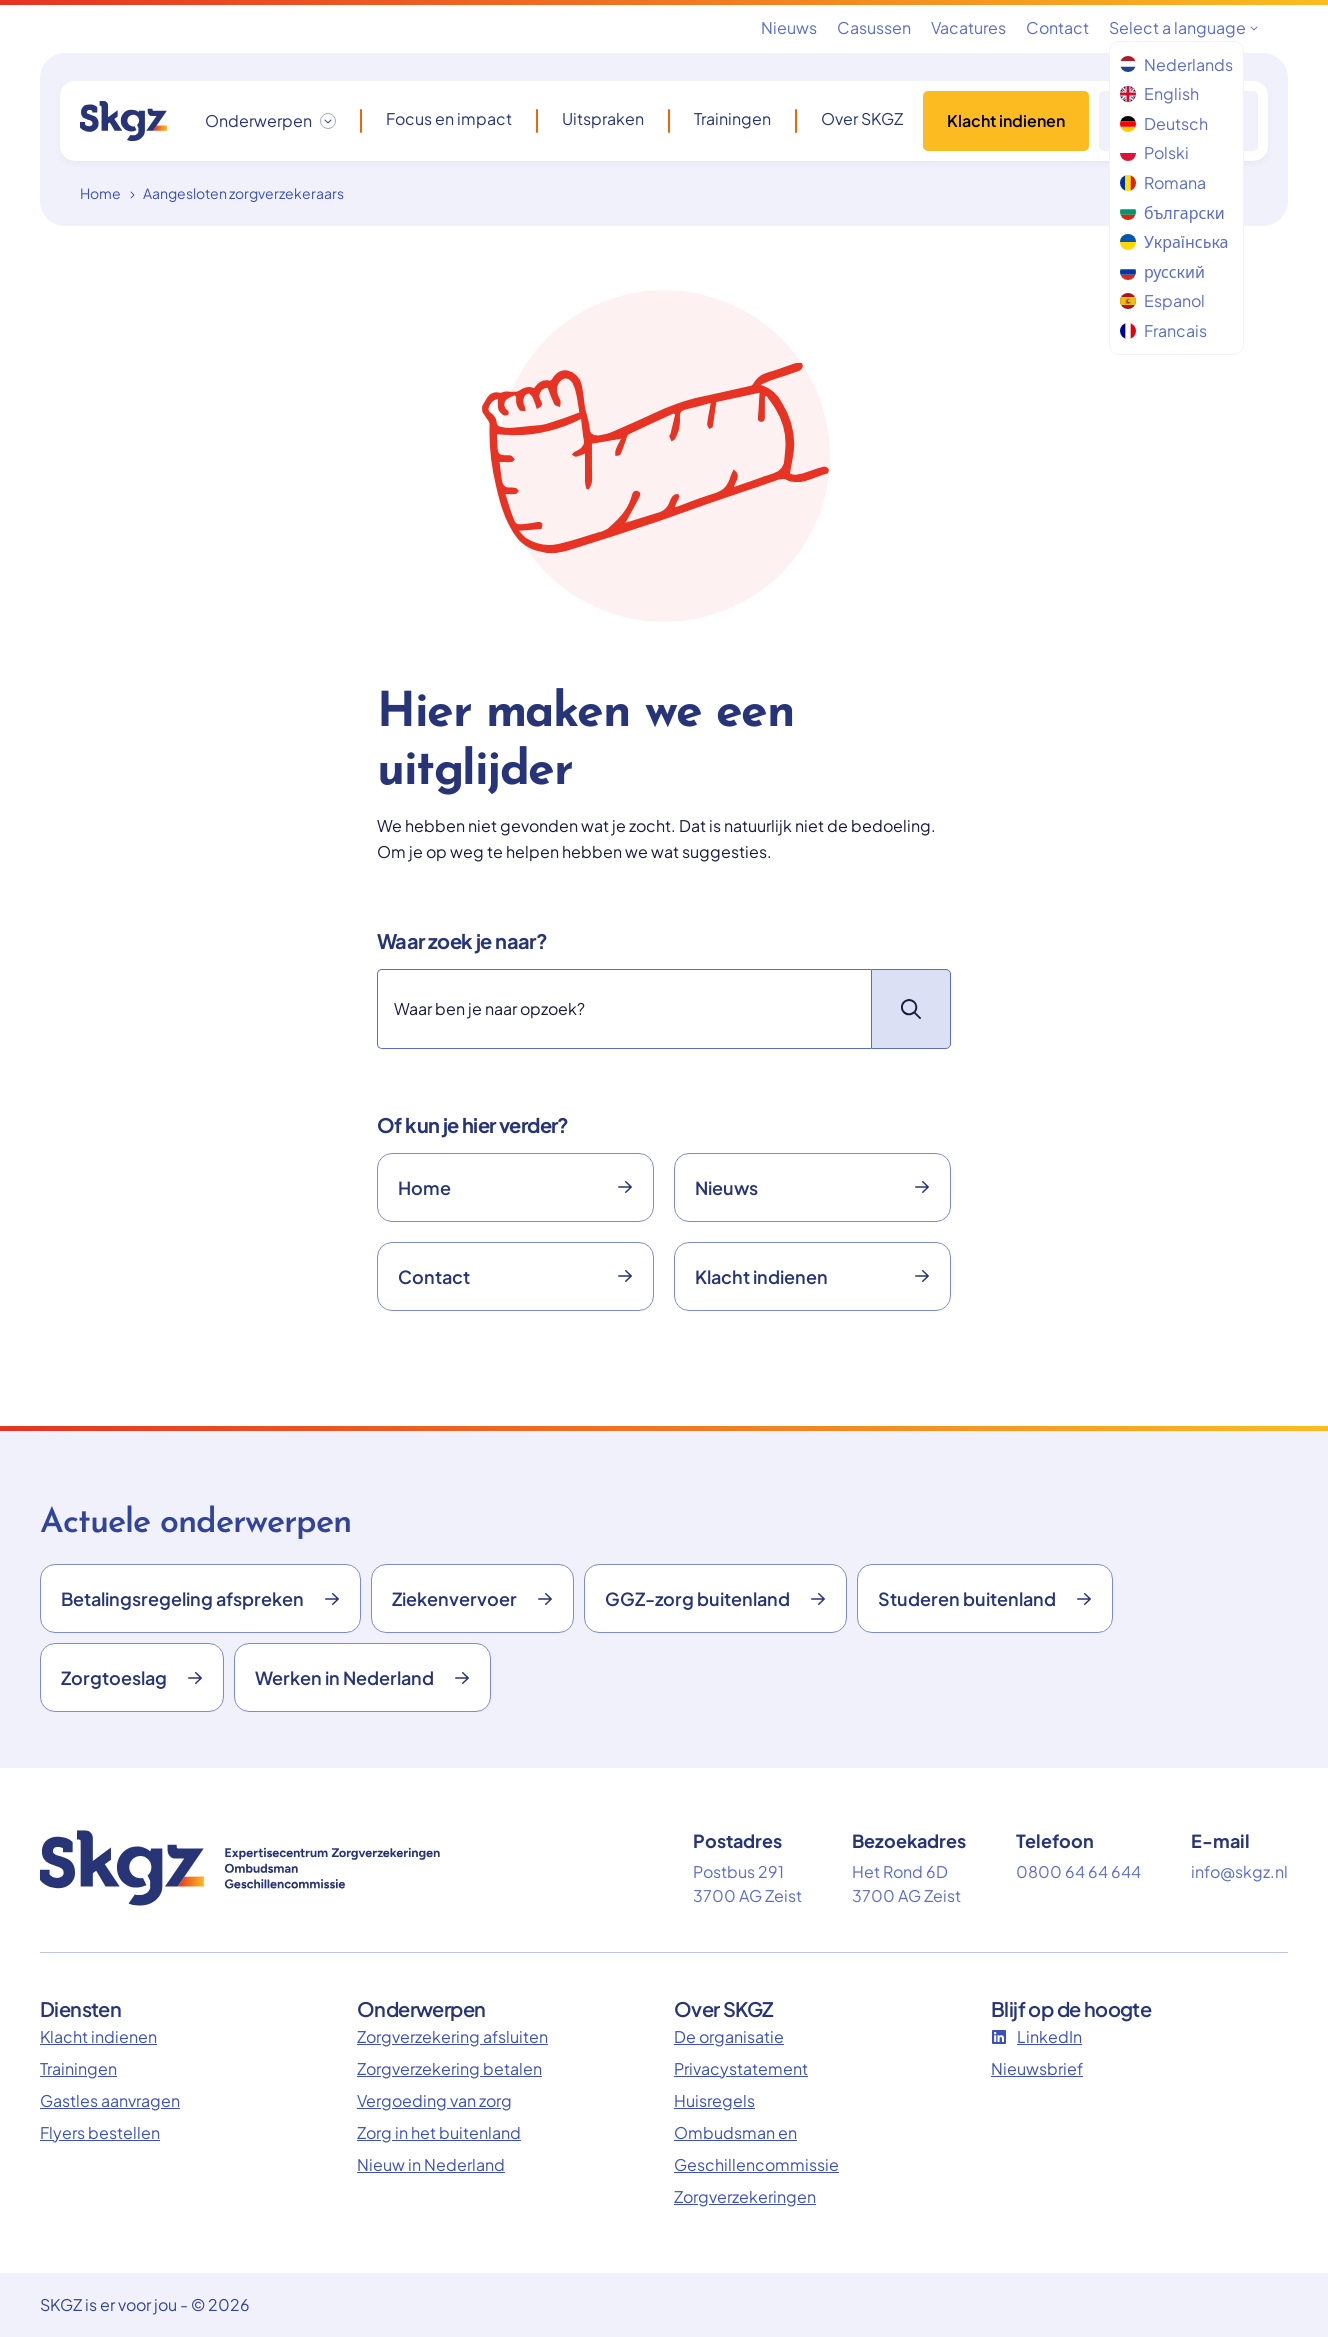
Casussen (874, 27)
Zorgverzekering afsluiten (452, 2036)
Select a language (1183, 27)
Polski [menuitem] (1154, 152)
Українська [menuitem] (1174, 241)
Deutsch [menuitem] (1164, 123)
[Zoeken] (624, 1009)
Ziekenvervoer (472, 1598)
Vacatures (968, 27)
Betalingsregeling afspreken (200, 1598)
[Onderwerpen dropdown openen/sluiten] (270, 121)
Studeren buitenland (985, 1598)
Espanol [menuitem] (1162, 300)
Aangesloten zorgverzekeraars (243, 193)
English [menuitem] (1159, 93)
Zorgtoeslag (132, 1677)
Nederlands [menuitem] (1176, 64)
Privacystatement (741, 2068)
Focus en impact (449, 119)
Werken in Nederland (362, 1677)
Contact (1057, 27)
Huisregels (714, 2100)
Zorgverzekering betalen (449, 2068)
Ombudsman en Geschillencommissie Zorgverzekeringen (756, 2164)
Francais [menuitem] (1163, 330)
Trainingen (732, 119)
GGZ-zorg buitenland (715, 1598)
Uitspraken (603, 119)
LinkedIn (1036, 2036)
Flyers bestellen (100, 2132)
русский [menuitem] (1162, 271)
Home (100, 193)
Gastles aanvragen (110, 2100)
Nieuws (789, 27)
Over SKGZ (862, 119)
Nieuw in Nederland (431, 2164)
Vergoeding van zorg (434, 2100)
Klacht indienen (1006, 120)
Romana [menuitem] (1163, 182)
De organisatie (729, 2036)
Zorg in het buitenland (439, 2132)
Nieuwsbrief (1037, 2068)
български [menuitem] (1172, 212)
